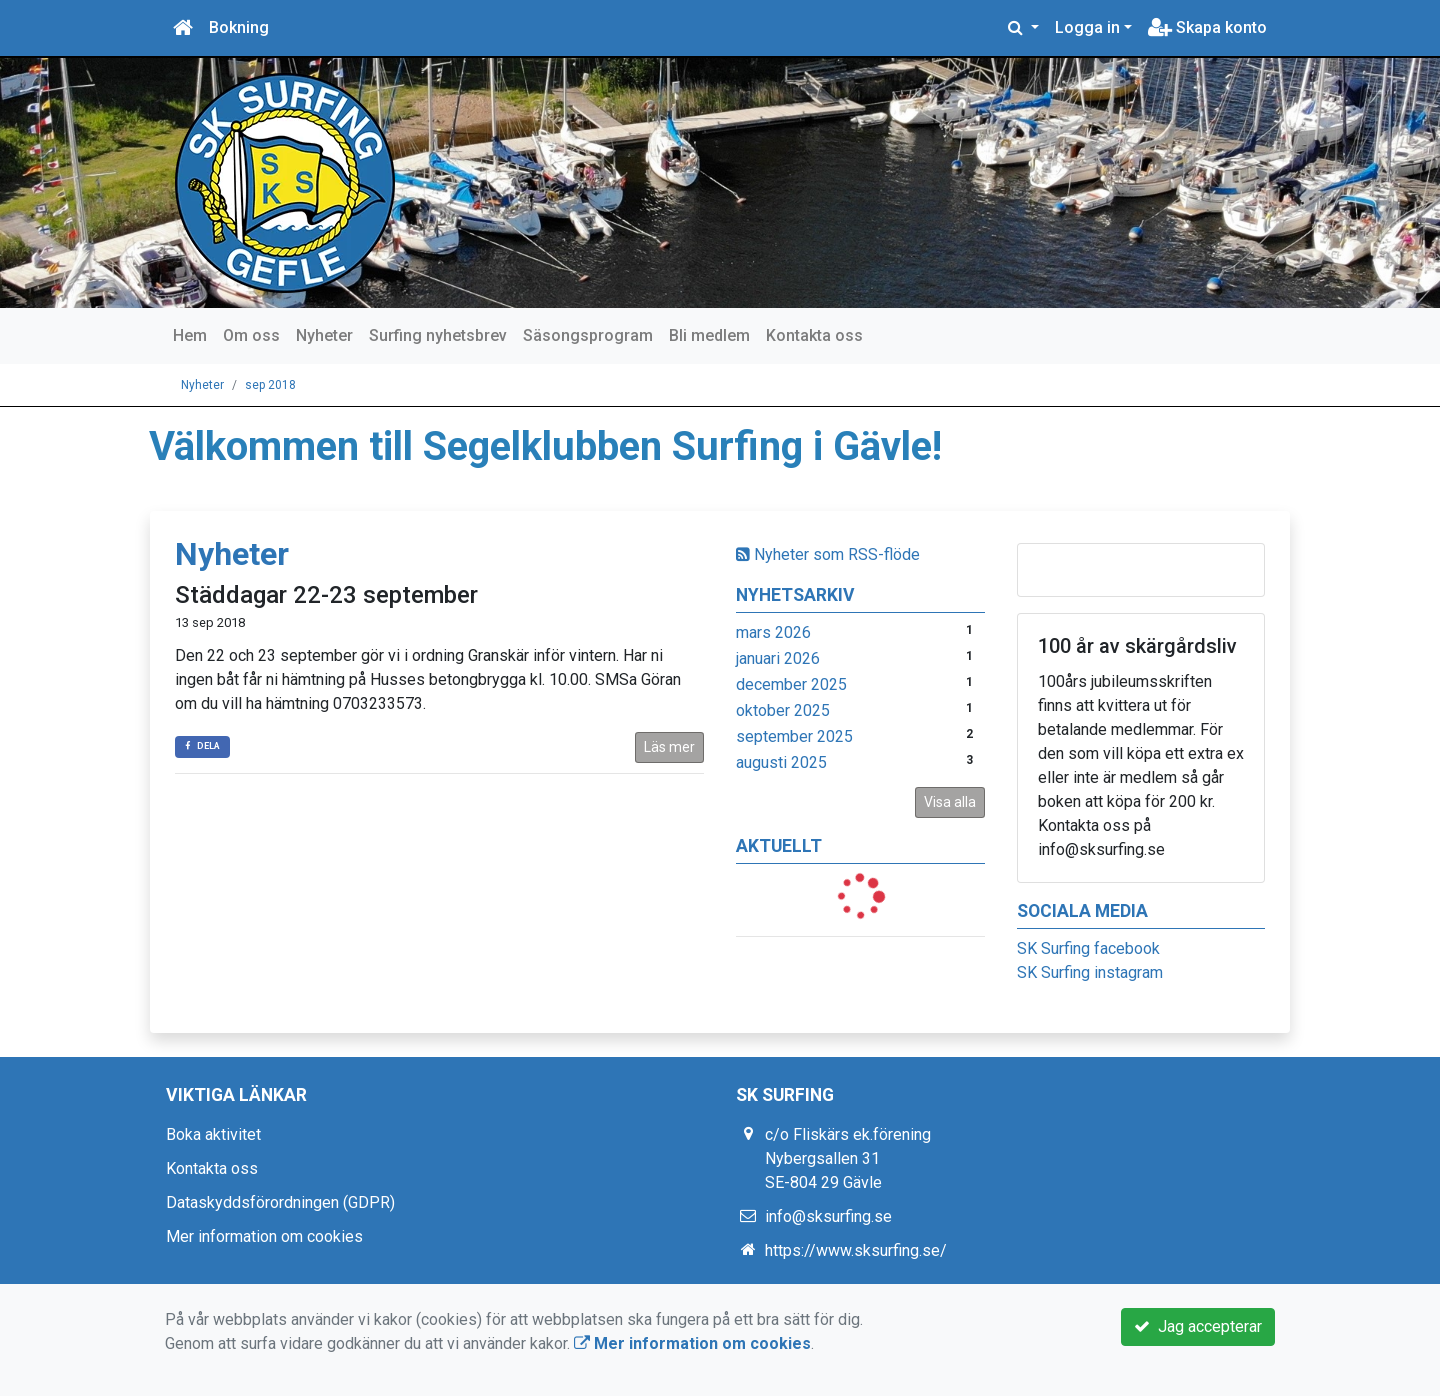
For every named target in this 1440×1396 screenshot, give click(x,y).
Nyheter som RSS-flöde (828, 554)
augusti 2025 (781, 762)
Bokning (239, 27)
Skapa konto (1207, 27)
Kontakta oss (814, 335)
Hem (190, 335)
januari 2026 (778, 658)
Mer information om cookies (264, 1236)
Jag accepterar (1198, 1326)
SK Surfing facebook (1088, 948)
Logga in (1087, 27)
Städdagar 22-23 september (326, 595)
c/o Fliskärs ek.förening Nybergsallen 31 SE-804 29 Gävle (848, 1158)
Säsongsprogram (588, 335)
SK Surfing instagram (1090, 972)
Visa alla (950, 802)
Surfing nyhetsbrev (438, 335)
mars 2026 (773, 632)
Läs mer (669, 747)
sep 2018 (270, 385)
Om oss (251, 335)
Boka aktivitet (213, 1134)
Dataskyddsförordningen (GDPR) (280, 1202)
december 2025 (791, 684)
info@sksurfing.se (828, 1216)
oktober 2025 (783, 710)
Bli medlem (709, 335)
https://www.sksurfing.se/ (856, 1250)
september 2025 (794, 736)
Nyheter (324, 335)
